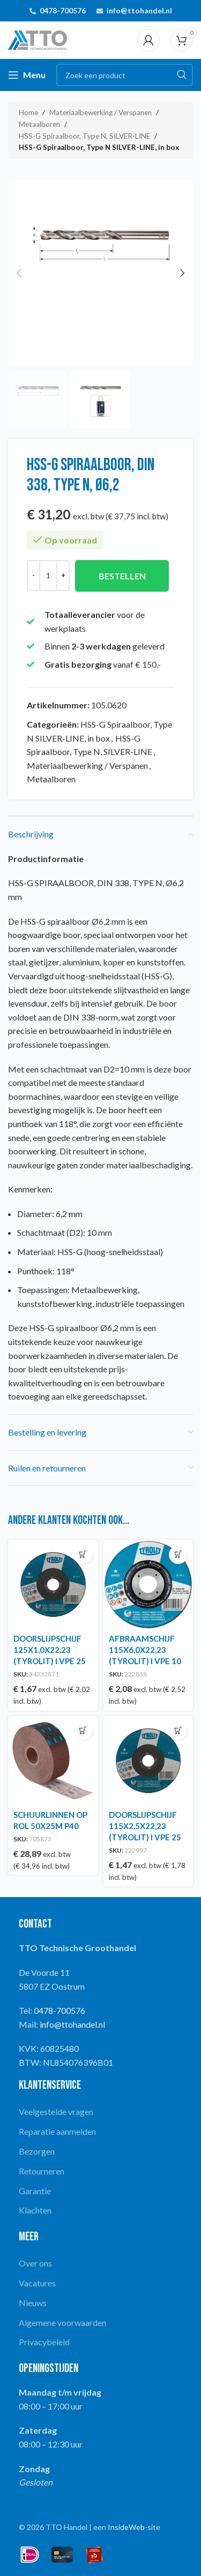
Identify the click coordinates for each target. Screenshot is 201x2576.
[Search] (124, 75)
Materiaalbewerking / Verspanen (100, 112)
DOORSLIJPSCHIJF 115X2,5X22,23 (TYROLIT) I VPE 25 (145, 1826)
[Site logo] (37, 39)
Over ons (35, 2263)
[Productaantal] (48, 575)
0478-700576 (63, 10)
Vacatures (37, 2283)
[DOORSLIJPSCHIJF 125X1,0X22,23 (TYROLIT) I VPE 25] (53, 1585)
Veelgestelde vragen (56, 2111)
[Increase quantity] (63, 575)
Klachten (35, 2210)
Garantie (35, 2191)
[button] (18, 273)
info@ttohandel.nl (139, 10)
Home (28, 112)
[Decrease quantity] (33, 575)
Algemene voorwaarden (62, 2322)
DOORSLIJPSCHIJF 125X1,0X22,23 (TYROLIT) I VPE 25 (49, 1650)
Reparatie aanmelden (57, 2131)
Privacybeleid (44, 2342)
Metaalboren (39, 124)
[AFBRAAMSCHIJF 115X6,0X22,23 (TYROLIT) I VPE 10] (148, 1585)
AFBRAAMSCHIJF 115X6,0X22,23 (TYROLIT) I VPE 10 (145, 1650)
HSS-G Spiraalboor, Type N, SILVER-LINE (84, 136)
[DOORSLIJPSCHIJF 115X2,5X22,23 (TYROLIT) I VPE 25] (148, 1761)
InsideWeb (126, 2527)
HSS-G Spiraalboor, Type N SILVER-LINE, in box (99, 147)
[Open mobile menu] (27, 75)
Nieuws (33, 2303)
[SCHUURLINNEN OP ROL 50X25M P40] (53, 1761)
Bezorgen (37, 2151)
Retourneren (41, 2171)
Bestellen (122, 576)
